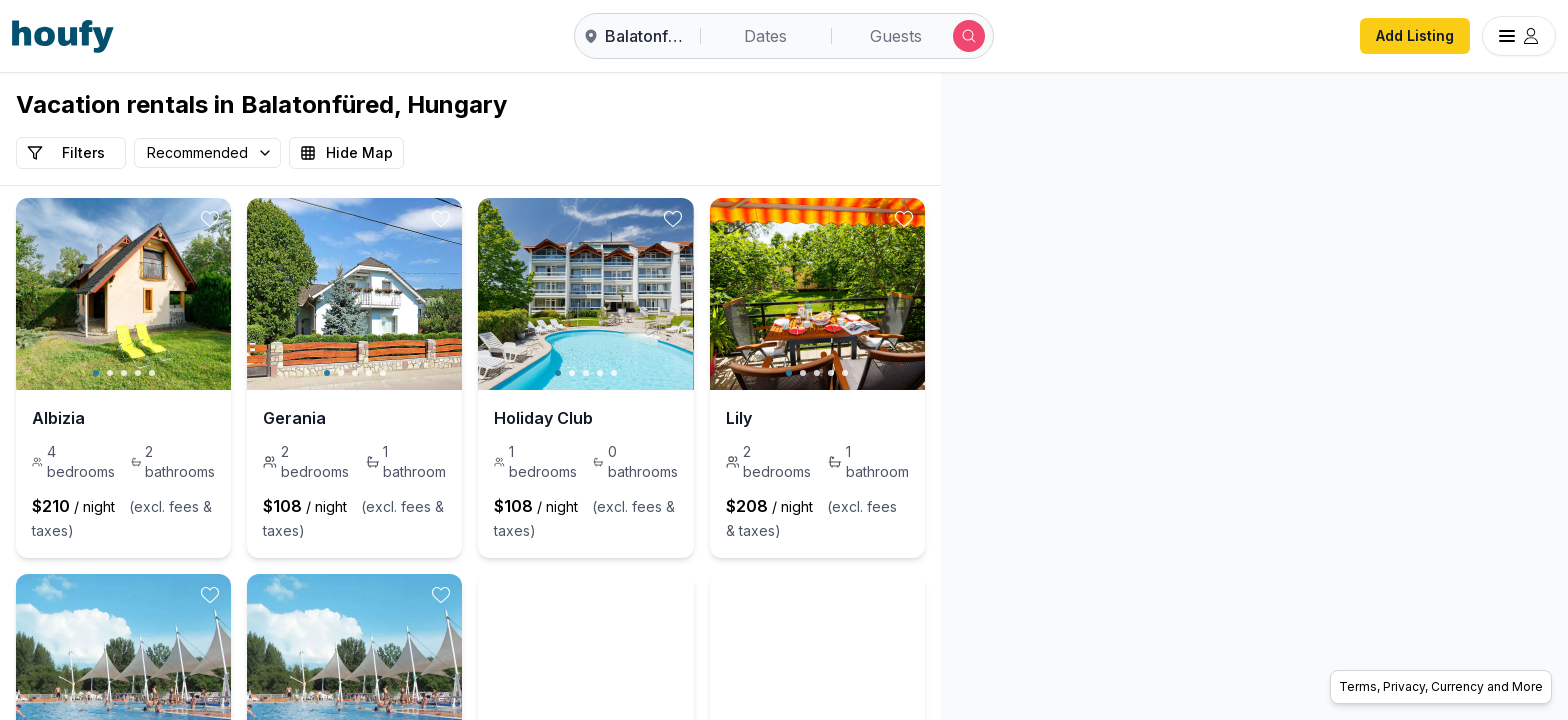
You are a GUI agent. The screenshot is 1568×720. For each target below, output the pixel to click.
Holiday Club (698, 418)
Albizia (58, 418)
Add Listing (1415, 35)
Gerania (371, 418)
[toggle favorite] (287, 219)
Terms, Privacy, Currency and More (1441, 686)
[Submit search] (969, 36)
